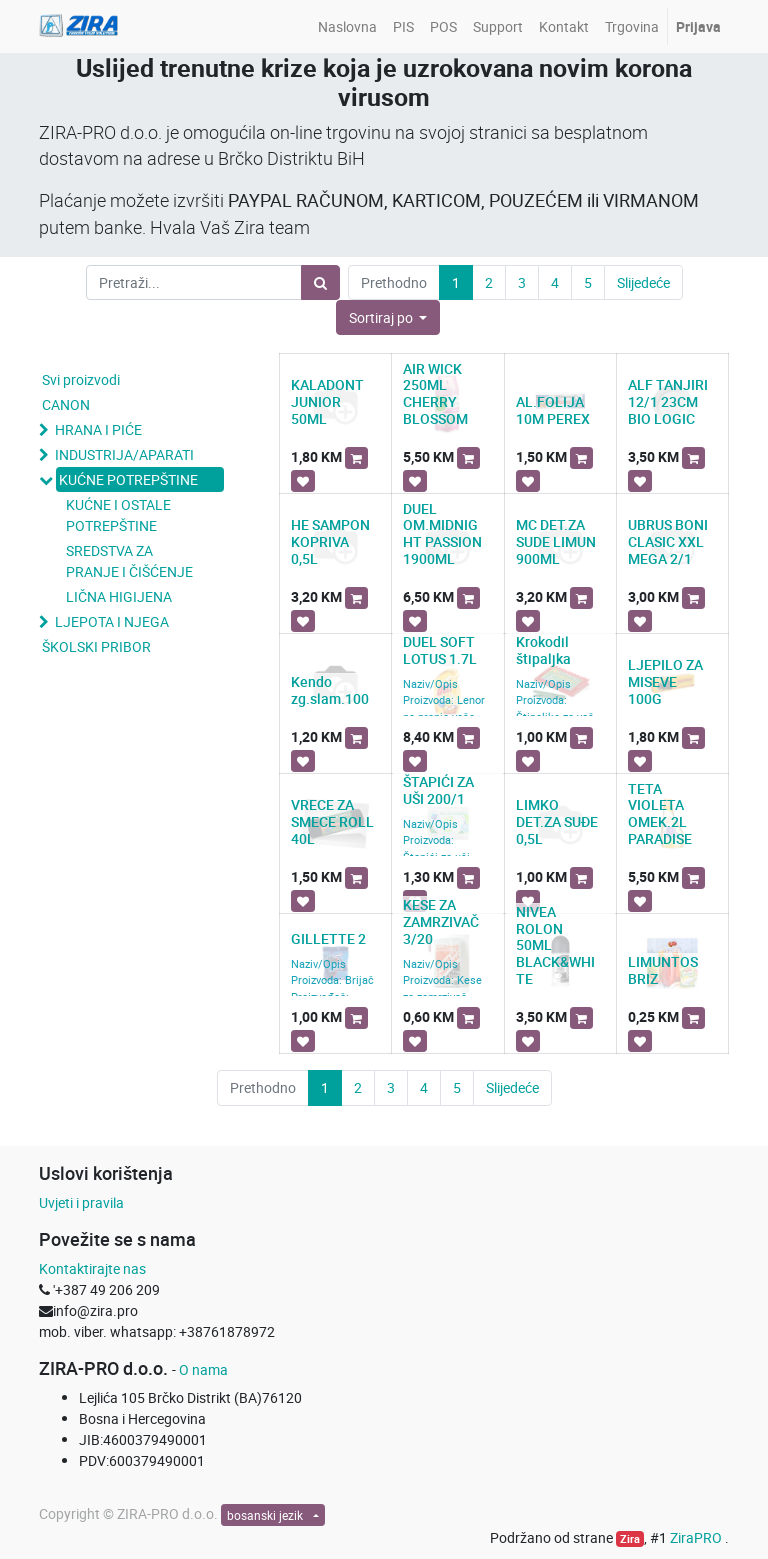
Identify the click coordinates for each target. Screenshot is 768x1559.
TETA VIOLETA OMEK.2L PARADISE (660, 813)
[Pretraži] (320, 282)
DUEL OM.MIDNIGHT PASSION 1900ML (442, 533)
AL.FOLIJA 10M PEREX (553, 410)
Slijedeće (643, 282)
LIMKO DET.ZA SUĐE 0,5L (557, 821)
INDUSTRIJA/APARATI (124, 454)
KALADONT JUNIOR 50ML (327, 401)
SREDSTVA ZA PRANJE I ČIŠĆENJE (129, 561)
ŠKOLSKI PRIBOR (96, 646)
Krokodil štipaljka (543, 650)
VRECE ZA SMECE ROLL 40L (332, 821)
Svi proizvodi (81, 379)
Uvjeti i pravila (81, 1202)
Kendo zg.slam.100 (330, 690)
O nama (203, 1369)
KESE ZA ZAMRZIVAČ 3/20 (441, 921)
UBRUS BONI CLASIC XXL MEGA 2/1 (668, 541)
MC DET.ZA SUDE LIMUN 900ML (556, 541)
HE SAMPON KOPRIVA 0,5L (330, 541)
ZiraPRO (697, 1537)
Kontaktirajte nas (92, 1268)
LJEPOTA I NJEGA (112, 621)
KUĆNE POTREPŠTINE (128, 479)
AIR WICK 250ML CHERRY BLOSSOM (435, 393)
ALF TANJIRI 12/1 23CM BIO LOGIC (668, 401)
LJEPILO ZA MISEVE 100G (665, 681)
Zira (630, 1539)
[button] (388, 317)
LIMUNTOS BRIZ (663, 970)
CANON (66, 404)
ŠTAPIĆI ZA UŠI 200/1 (438, 790)
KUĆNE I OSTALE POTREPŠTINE (118, 515)
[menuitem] (347, 26)
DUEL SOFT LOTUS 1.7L (440, 650)
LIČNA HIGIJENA (119, 596)
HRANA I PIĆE (98, 429)
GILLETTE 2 (328, 938)
